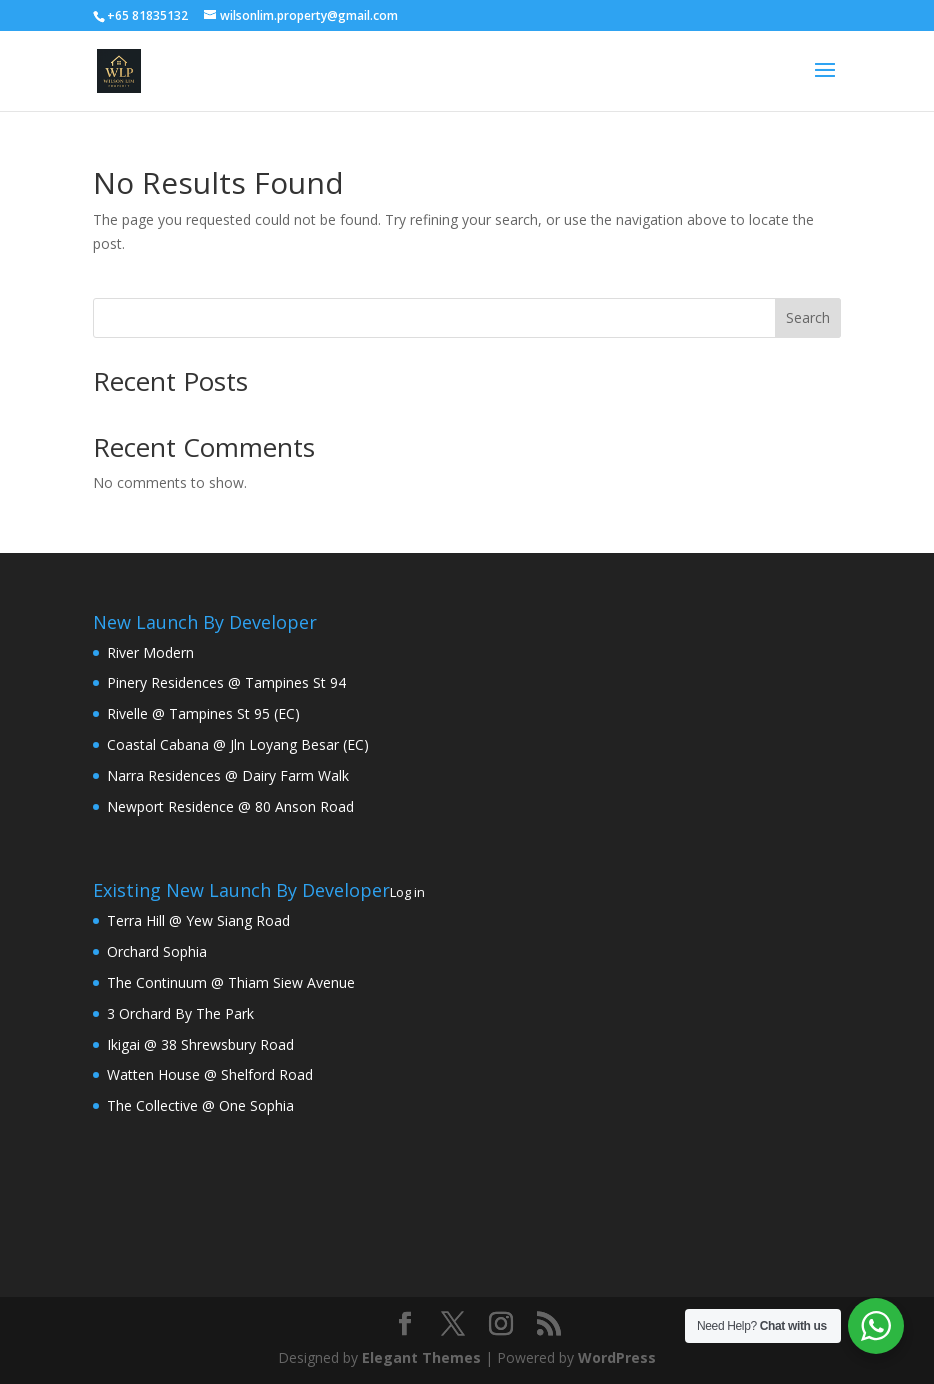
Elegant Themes (421, 1357)
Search (808, 317)
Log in (407, 892)
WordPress (617, 1357)
